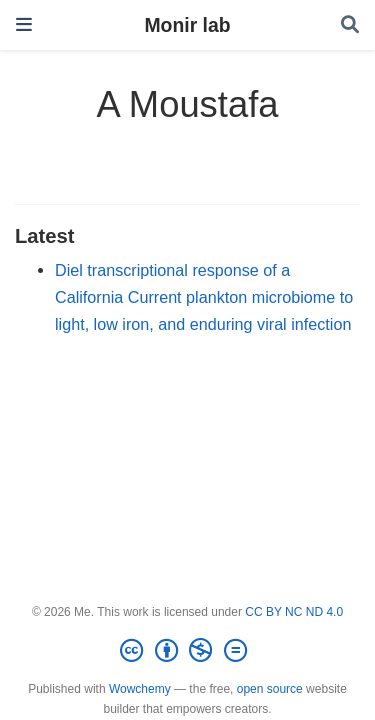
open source (270, 689)
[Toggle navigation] (24, 24)
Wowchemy (140, 689)
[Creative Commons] (187, 651)
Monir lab (187, 25)
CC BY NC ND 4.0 (294, 612)
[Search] (350, 25)
